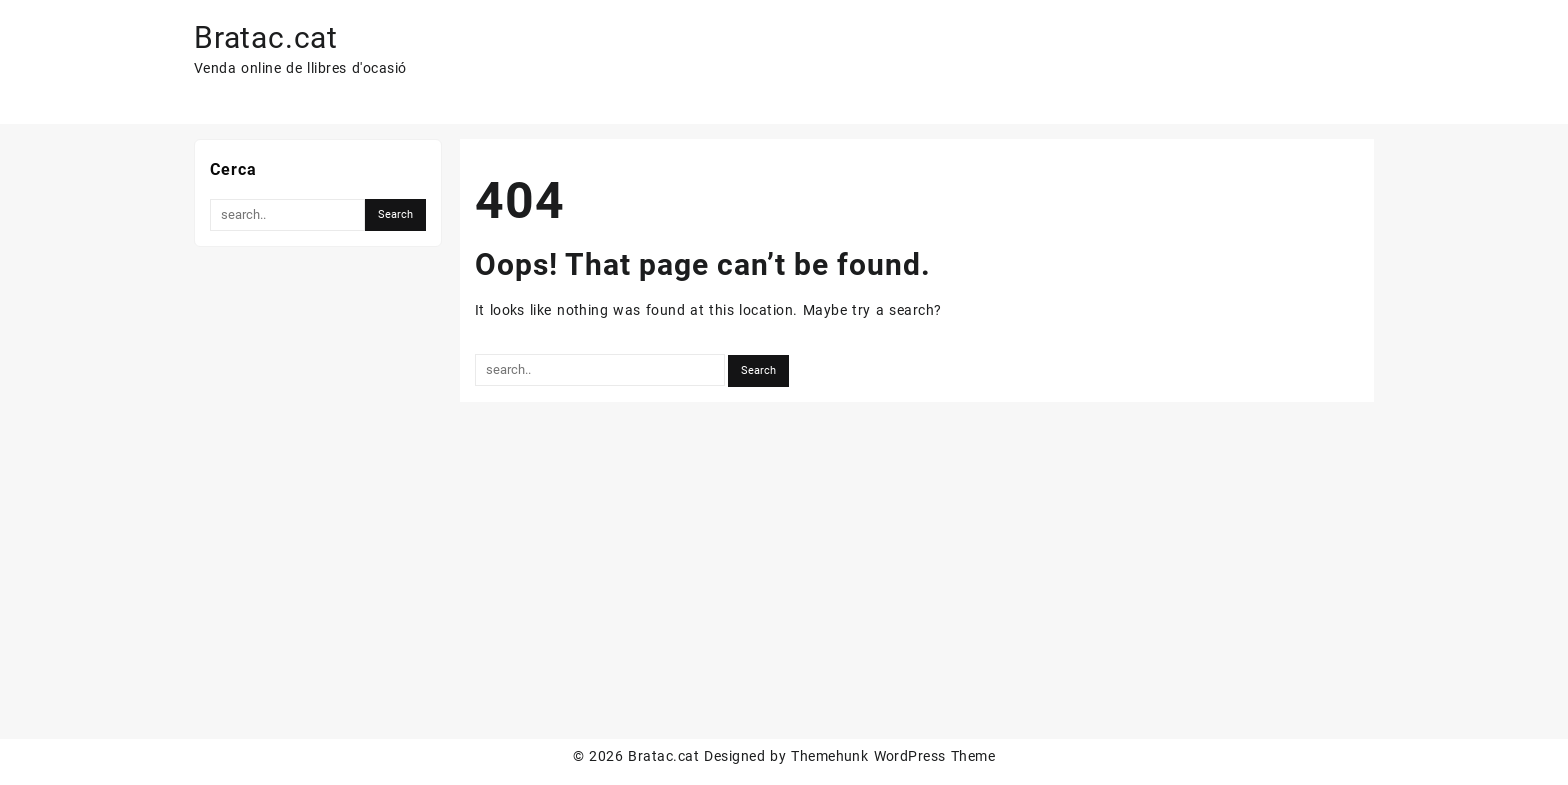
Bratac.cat (266, 37)
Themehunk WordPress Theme (893, 756)
